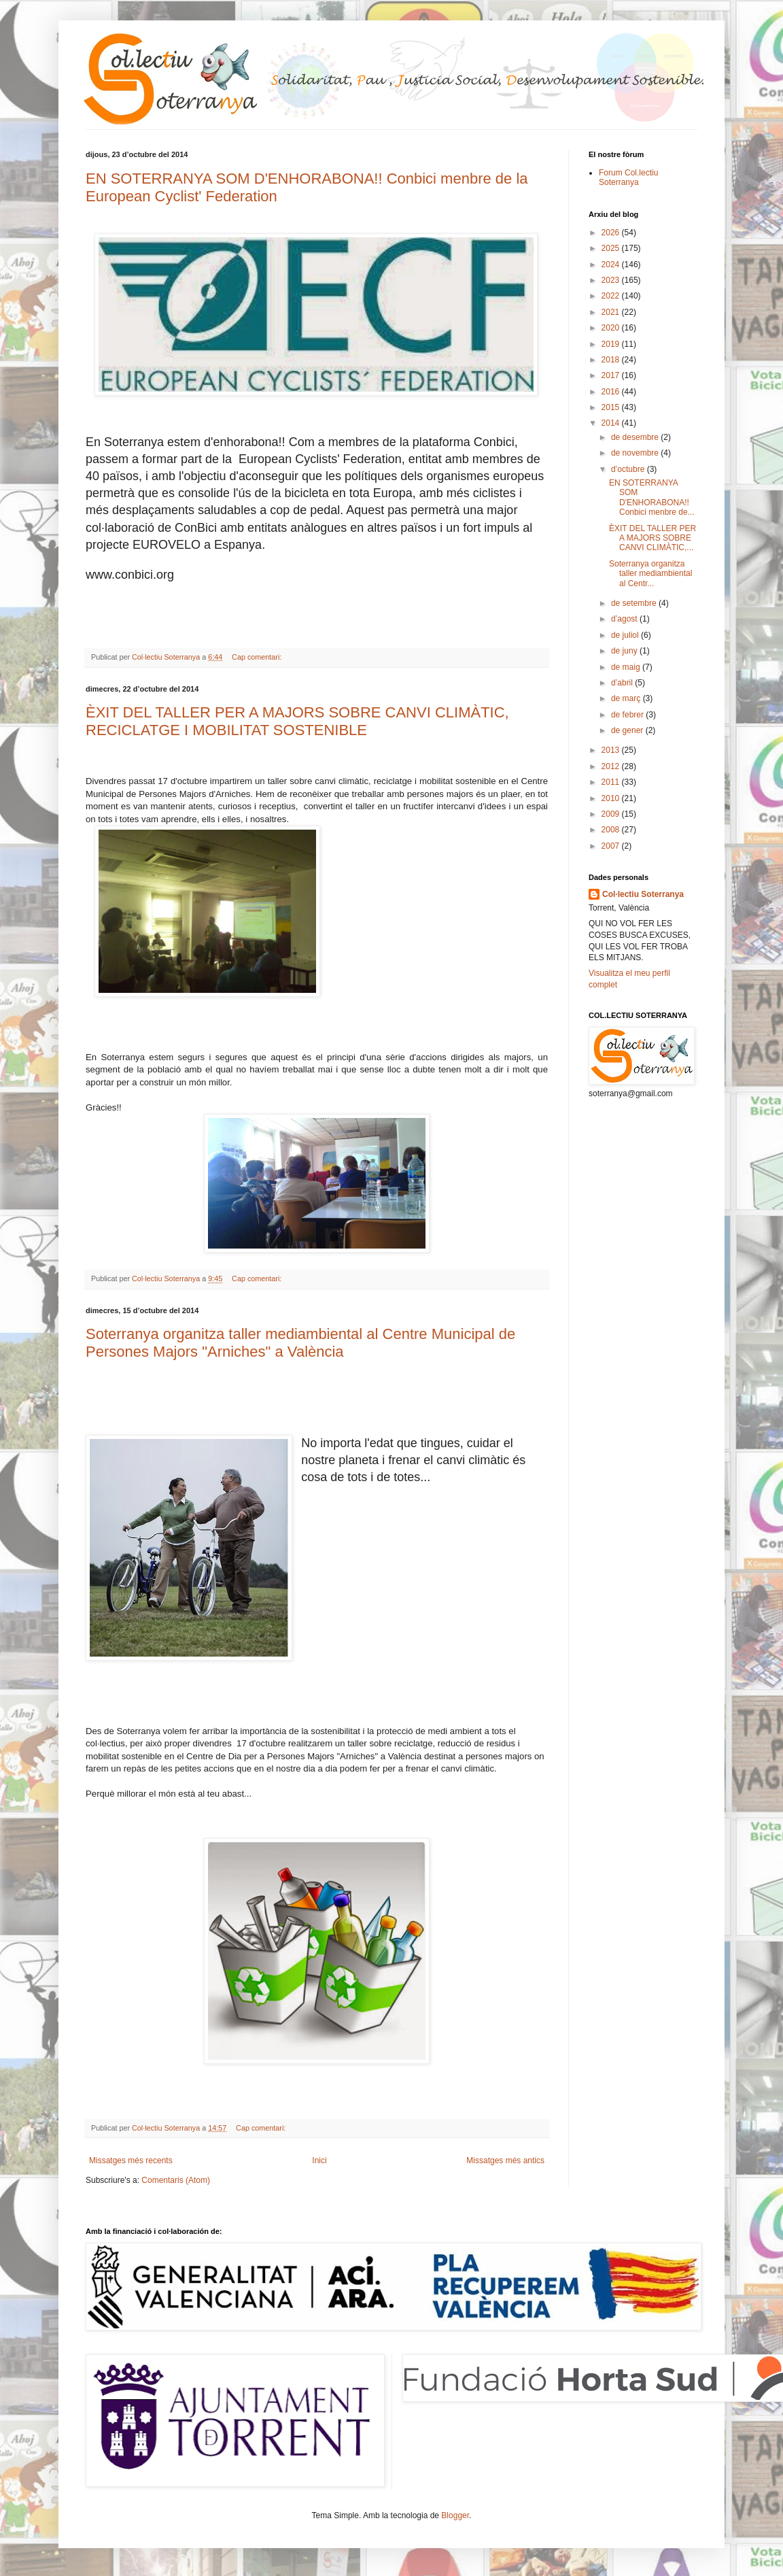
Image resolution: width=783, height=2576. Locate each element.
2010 (612, 798)
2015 (612, 407)
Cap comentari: (257, 657)
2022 (612, 296)
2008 (612, 829)
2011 (612, 782)
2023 (612, 280)
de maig (626, 667)
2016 (612, 391)
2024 (612, 264)
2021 (612, 312)
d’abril (623, 683)
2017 (612, 375)
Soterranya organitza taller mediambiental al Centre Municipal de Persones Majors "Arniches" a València (300, 1342)
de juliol (626, 635)
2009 (612, 814)
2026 (612, 232)
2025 (612, 248)
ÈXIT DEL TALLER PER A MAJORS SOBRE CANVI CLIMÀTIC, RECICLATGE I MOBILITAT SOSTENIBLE (297, 721)
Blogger (455, 2515)
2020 (612, 328)
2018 (612, 360)
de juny (625, 651)
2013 (612, 750)
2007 (612, 846)
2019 (612, 344)
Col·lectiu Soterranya (643, 894)
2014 (612, 423)
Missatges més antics (505, 2160)
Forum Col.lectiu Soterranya (628, 177)
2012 (612, 766)
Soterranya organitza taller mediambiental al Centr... (650, 573)
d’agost (625, 619)
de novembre (636, 453)
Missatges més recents (131, 2160)
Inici (319, 2160)
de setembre (635, 603)
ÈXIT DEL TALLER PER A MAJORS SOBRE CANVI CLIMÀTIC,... (652, 538)
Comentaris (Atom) (175, 2180)
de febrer (628, 714)
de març (627, 698)
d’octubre (629, 469)
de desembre (636, 437)
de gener (628, 730)
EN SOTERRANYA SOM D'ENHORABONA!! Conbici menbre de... (652, 497)
